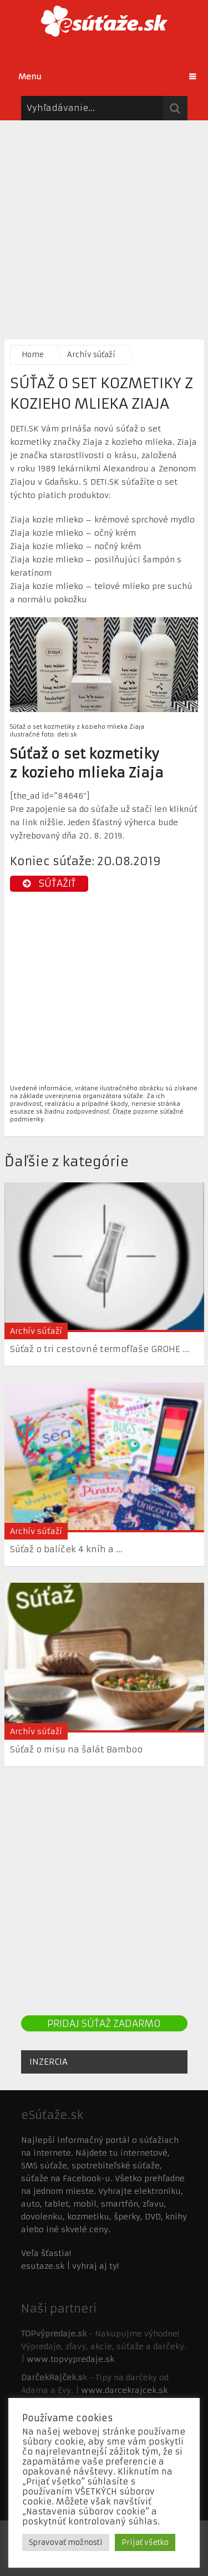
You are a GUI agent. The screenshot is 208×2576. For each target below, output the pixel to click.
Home (33, 354)
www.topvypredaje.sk (70, 2359)
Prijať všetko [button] (145, 2542)
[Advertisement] (104, 224)
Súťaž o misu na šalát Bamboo (76, 1749)
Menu (30, 77)
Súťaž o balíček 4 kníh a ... (66, 1549)
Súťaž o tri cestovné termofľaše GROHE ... (99, 1349)
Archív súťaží (91, 354)
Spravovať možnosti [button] (66, 2542)
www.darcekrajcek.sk (124, 2390)
